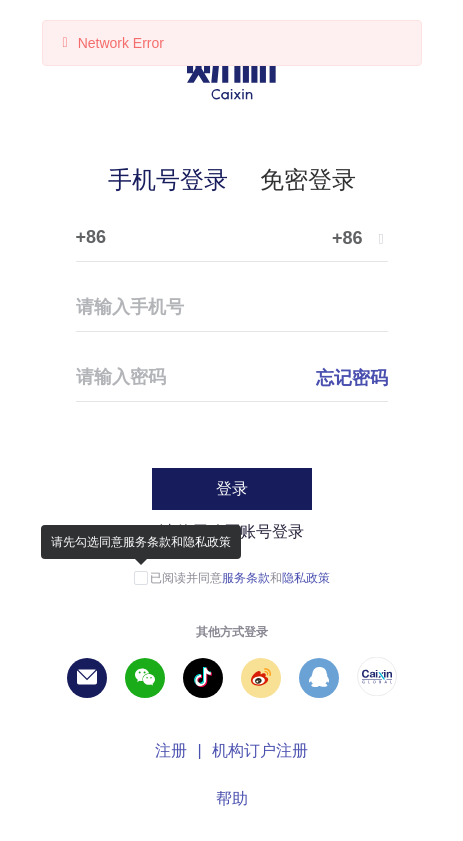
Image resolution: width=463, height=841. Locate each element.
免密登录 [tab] (308, 179)
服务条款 (246, 578)
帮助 (232, 798)
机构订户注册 (260, 750)
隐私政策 (306, 578)
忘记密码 (352, 378)
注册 (171, 750)
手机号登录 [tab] (168, 179)
